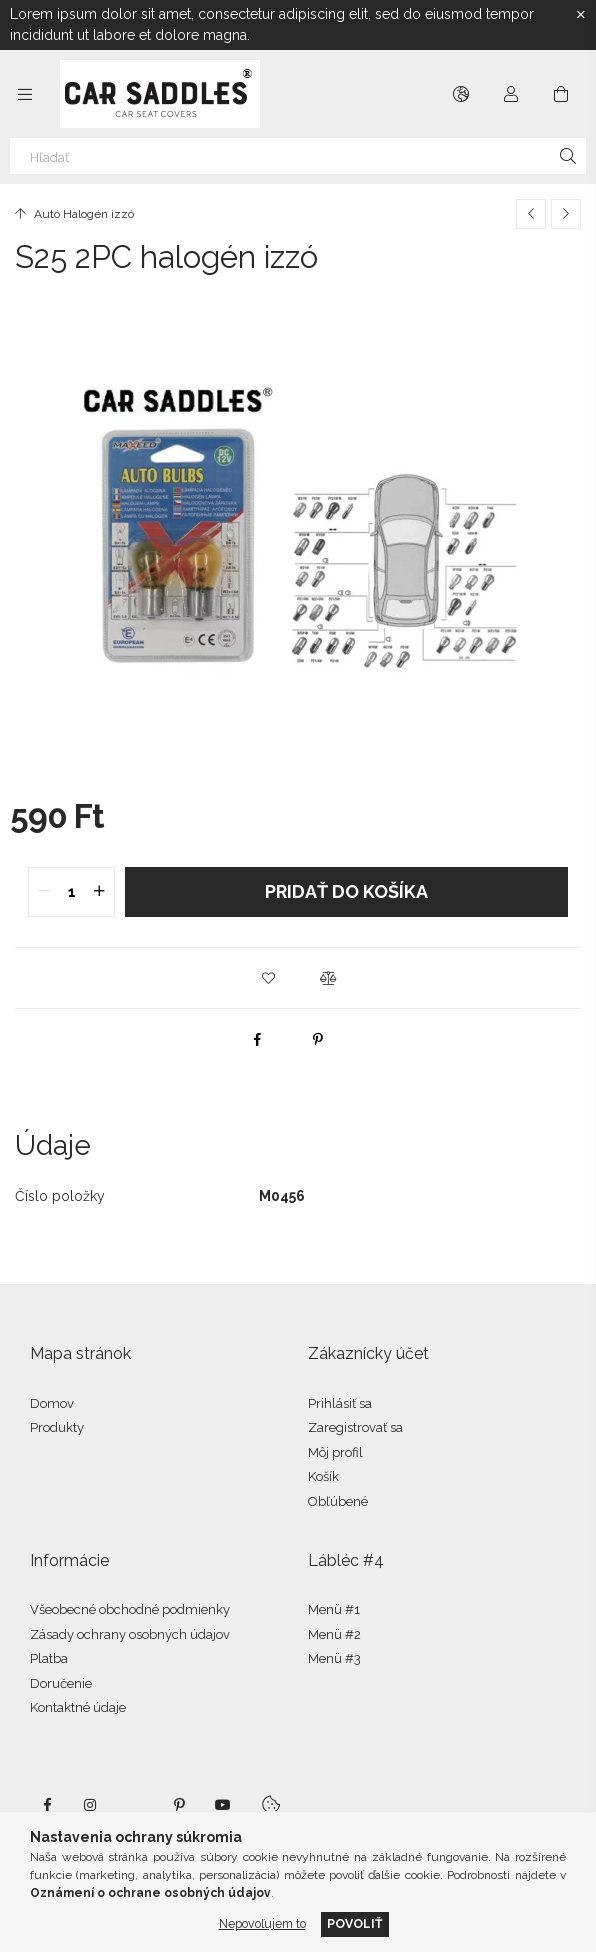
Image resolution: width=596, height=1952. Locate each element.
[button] (268, 978)
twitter (135, 1805)
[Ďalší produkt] (566, 214)
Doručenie (61, 1683)
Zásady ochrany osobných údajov (130, 1634)
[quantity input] (71, 892)
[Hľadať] (298, 156)
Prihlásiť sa (340, 1403)
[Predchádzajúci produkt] (531, 214)
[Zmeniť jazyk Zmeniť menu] (461, 94)
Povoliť (355, 1923)
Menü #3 (334, 1658)
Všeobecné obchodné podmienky (130, 1609)
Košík (323, 1476)
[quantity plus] (99, 892)
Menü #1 (334, 1609)
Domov (52, 1403)
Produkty (57, 1427)
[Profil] (511, 94)
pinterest (179, 1805)
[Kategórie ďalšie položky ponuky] (25, 94)
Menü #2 (334, 1634)
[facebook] (258, 1039)
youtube (223, 1805)
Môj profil (335, 1452)
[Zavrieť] (581, 15)
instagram (91, 1805)
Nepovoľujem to (262, 1923)
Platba (49, 1658)
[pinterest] (318, 1039)
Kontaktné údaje (78, 1707)
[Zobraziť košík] (561, 94)
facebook (47, 1805)
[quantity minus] (44, 892)
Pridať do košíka (346, 891)
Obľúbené (338, 1501)
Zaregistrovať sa (355, 1427)
